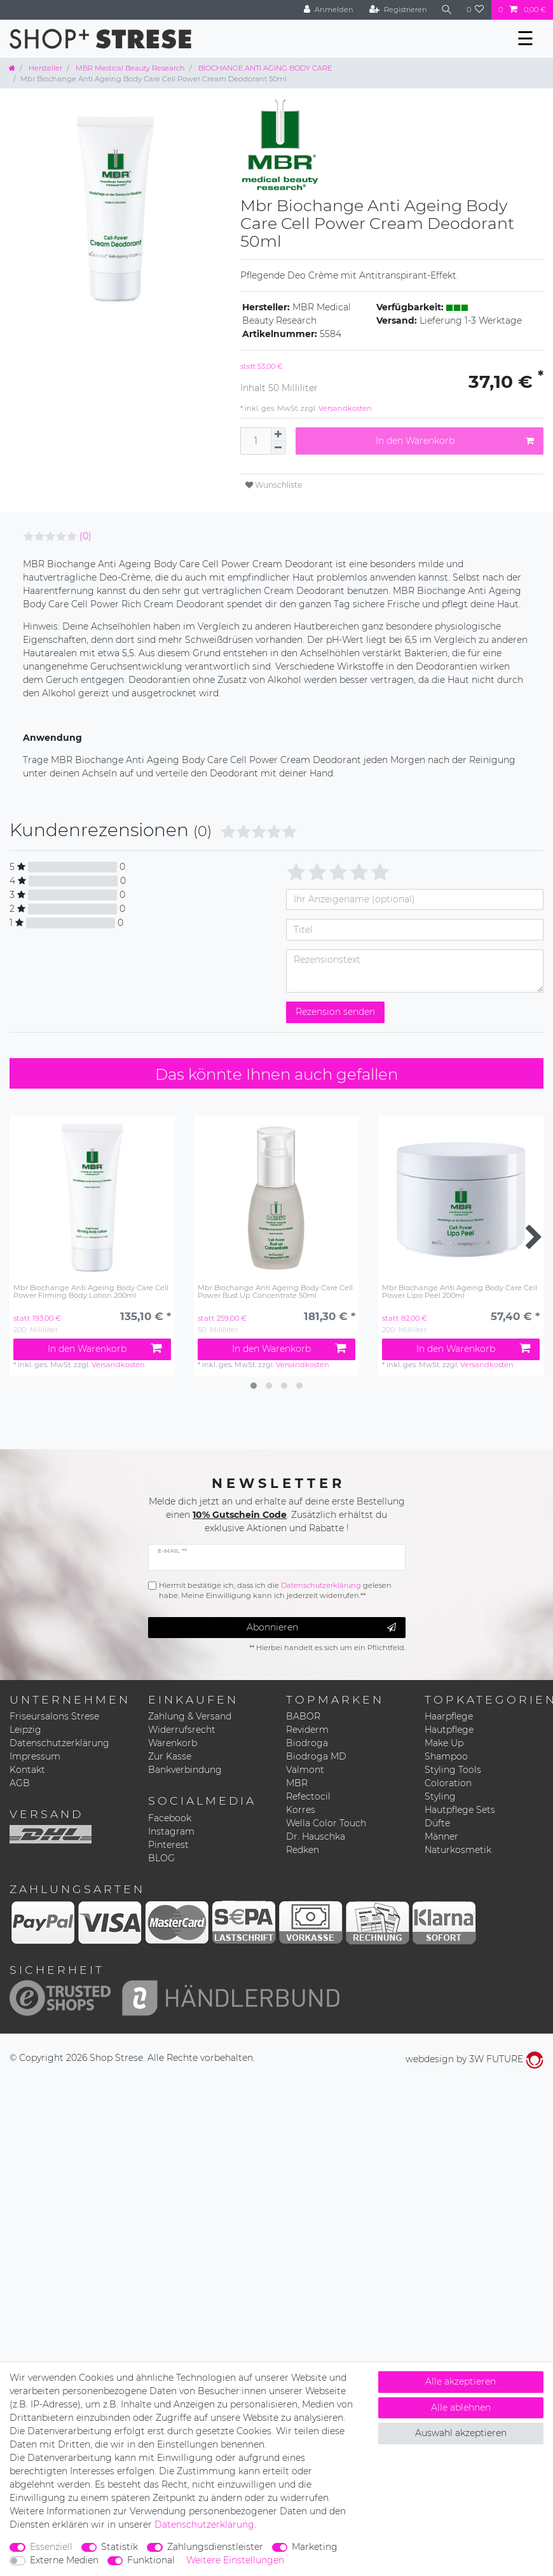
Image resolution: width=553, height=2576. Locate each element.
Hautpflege (449, 1729)
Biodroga (307, 1743)
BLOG (161, 1858)
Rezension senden (335, 1011)
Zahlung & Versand (189, 1716)
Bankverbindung (185, 1769)
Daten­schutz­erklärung (204, 2524)
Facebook (169, 1818)
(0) (85, 536)
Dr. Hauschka (315, 1836)
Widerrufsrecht (181, 1729)
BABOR (303, 1716)
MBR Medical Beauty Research (129, 68)
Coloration (448, 1783)
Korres (300, 1809)
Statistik (119, 2546)
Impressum (35, 1756)
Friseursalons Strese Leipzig (54, 1723)
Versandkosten (344, 408)
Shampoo (446, 1756)
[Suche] (447, 10)
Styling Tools (453, 1769)
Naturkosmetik (458, 1850)
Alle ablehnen (461, 2407)
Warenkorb (172, 1743)
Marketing (315, 2546)
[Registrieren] (398, 10)
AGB (20, 1783)
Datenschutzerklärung (59, 1743)
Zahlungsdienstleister (215, 2546)
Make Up (444, 1743)
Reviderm (307, 1729)
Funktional (151, 2560)
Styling (440, 1796)
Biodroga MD (316, 1756)
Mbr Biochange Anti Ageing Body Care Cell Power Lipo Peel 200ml (459, 1292)
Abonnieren (321, 1628)
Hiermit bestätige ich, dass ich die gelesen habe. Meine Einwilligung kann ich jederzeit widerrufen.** (275, 1591)
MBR (297, 1783)
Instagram (171, 1831)
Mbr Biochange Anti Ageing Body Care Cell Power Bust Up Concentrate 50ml (275, 1292)
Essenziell (51, 2546)
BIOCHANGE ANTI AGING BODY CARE (264, 68)
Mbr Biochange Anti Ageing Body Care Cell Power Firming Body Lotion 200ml (90, 1292)
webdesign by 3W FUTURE (474, 2059)
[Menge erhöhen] (278, 434)
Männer (441, 1836)
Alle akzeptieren (460, 2381)
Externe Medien (64, 2560)
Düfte (437, 1823)
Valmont (305, 1769)
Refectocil (308, 1796)
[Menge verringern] (278, 448)
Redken (302, 1850)
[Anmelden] (328, 10)
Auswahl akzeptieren (461, 2433)
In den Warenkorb (455, 441)
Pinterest (168, 1844)
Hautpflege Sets (460, 1809)
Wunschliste (273, 485)
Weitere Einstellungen (235, 2560)
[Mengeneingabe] (255, 441)
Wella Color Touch (326, 1823)
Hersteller (44, 68)
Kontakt (27, 1769)
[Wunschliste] (475, 10)
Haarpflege (449, 1716)
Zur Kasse (169, 1756)
